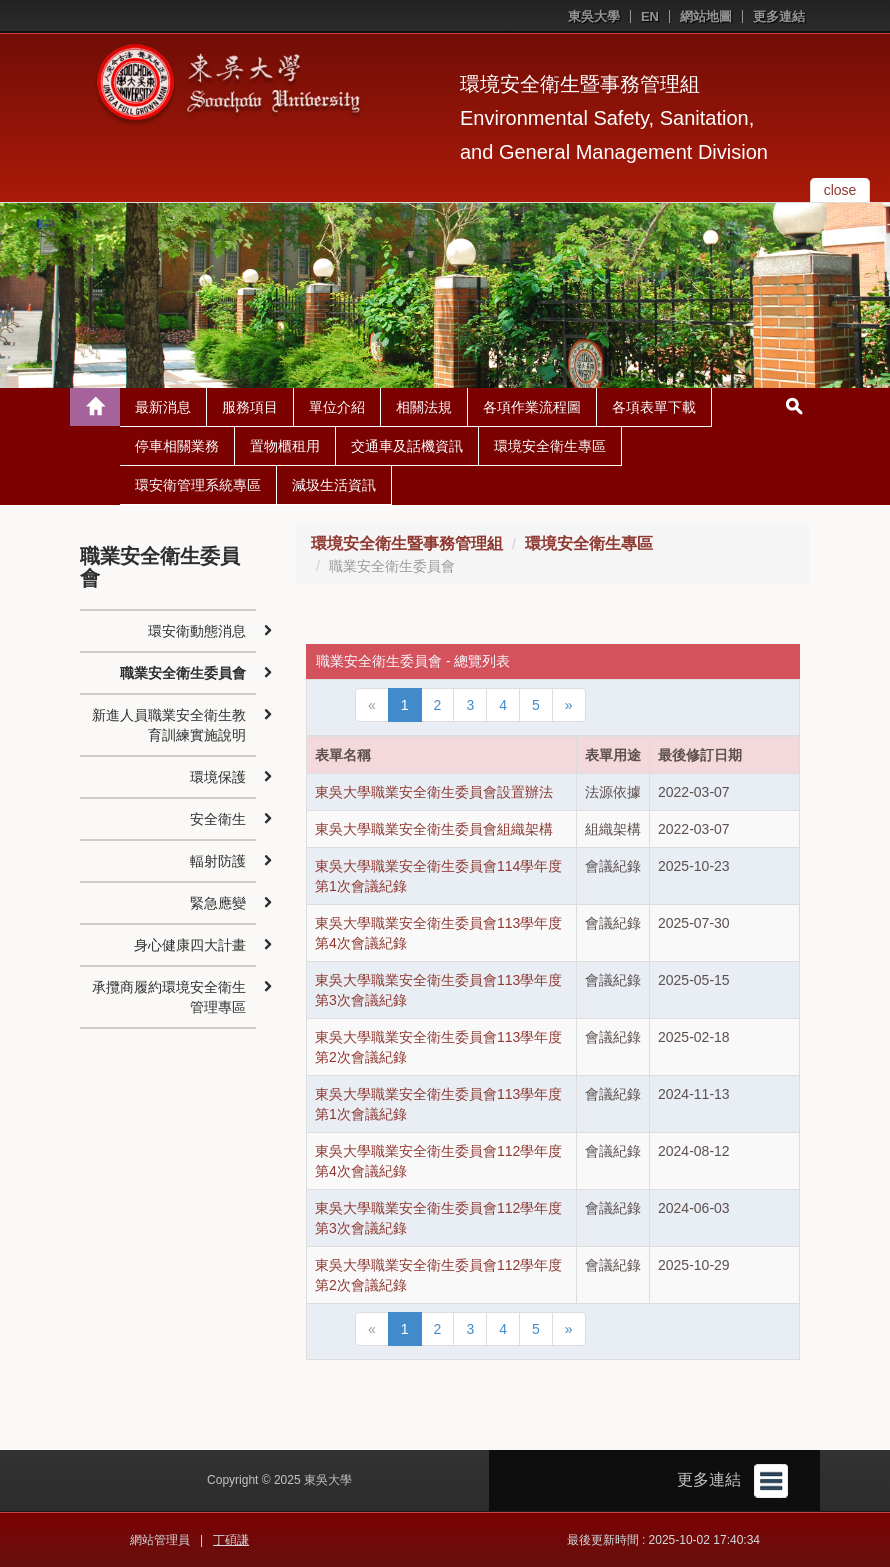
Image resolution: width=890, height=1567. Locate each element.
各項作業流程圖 (532, 407)
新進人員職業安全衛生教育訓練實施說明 (169, 725)
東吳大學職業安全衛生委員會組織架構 (434, 829)
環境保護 (218, 777)
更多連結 (779, 16)
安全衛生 (218, 819)
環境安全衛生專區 (550, 446)
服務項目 (250, 407)
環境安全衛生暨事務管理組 (407, 543)
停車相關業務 (177, 446)
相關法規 (424, 407)
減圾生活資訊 (334, 485)
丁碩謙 (231, 1540)
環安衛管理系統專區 (198, 485)
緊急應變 (218, 903)
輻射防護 (218, 861)
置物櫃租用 (285, 446)
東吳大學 (594, 16)
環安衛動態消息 (197, 631)
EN (650, 16)
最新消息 (163, 407)
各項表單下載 (654, 407)
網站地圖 (706, 16)
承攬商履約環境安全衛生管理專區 (169, 997)
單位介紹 (337, 407)
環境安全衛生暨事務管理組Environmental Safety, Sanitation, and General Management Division (614, 118)
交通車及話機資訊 (407, 446)
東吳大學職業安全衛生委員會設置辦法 (434, 792)
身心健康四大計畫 (190, 945)
